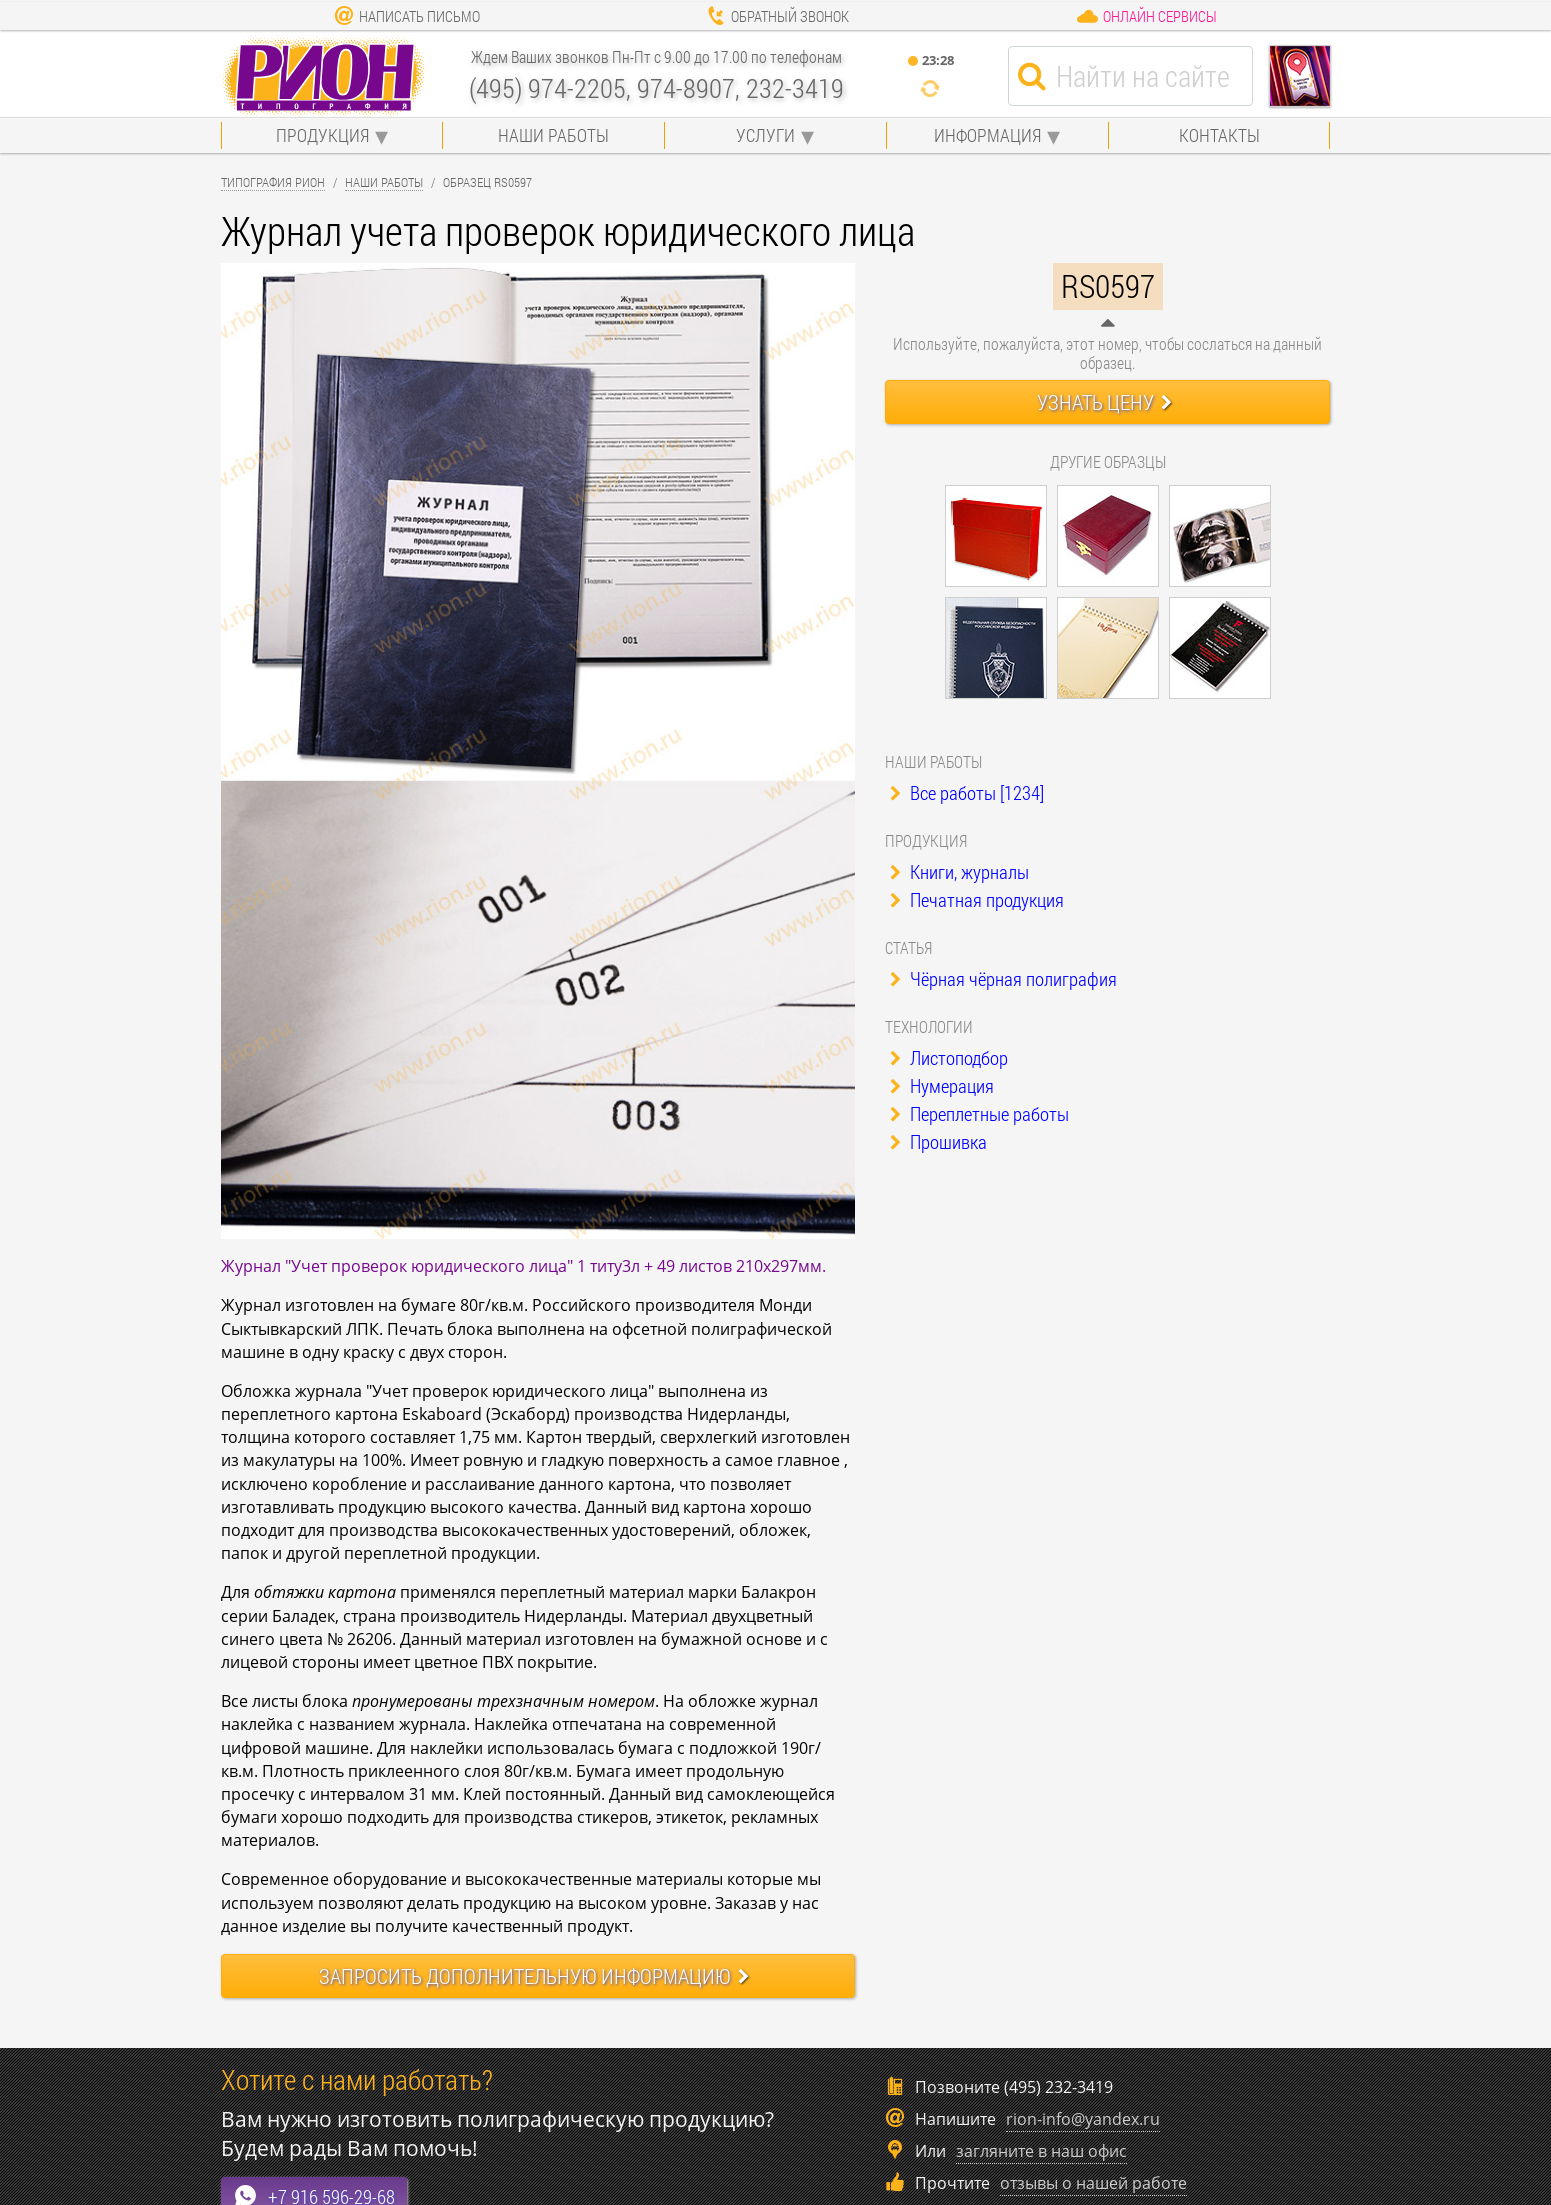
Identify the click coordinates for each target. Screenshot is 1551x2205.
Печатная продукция (977, 899)
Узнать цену (1104, 402)
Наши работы (553, 135)
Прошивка (938, 1141)
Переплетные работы (979, 1113)
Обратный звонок (777, 16)
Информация (987, 135)
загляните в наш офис (1041, 2151)
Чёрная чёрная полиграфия (1003, 978)
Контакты (1219, 135)
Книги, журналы (959, 871)
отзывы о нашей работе (1093, 2183)
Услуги (765, 135)
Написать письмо (407, 16)
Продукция (322, 135)
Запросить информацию (534, 1976)
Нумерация (942, 1085)
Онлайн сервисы (1146, 16)
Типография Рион (273, 182)
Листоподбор (949, 1057)
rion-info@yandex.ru (1083, 2119)
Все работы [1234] (967, 792)
